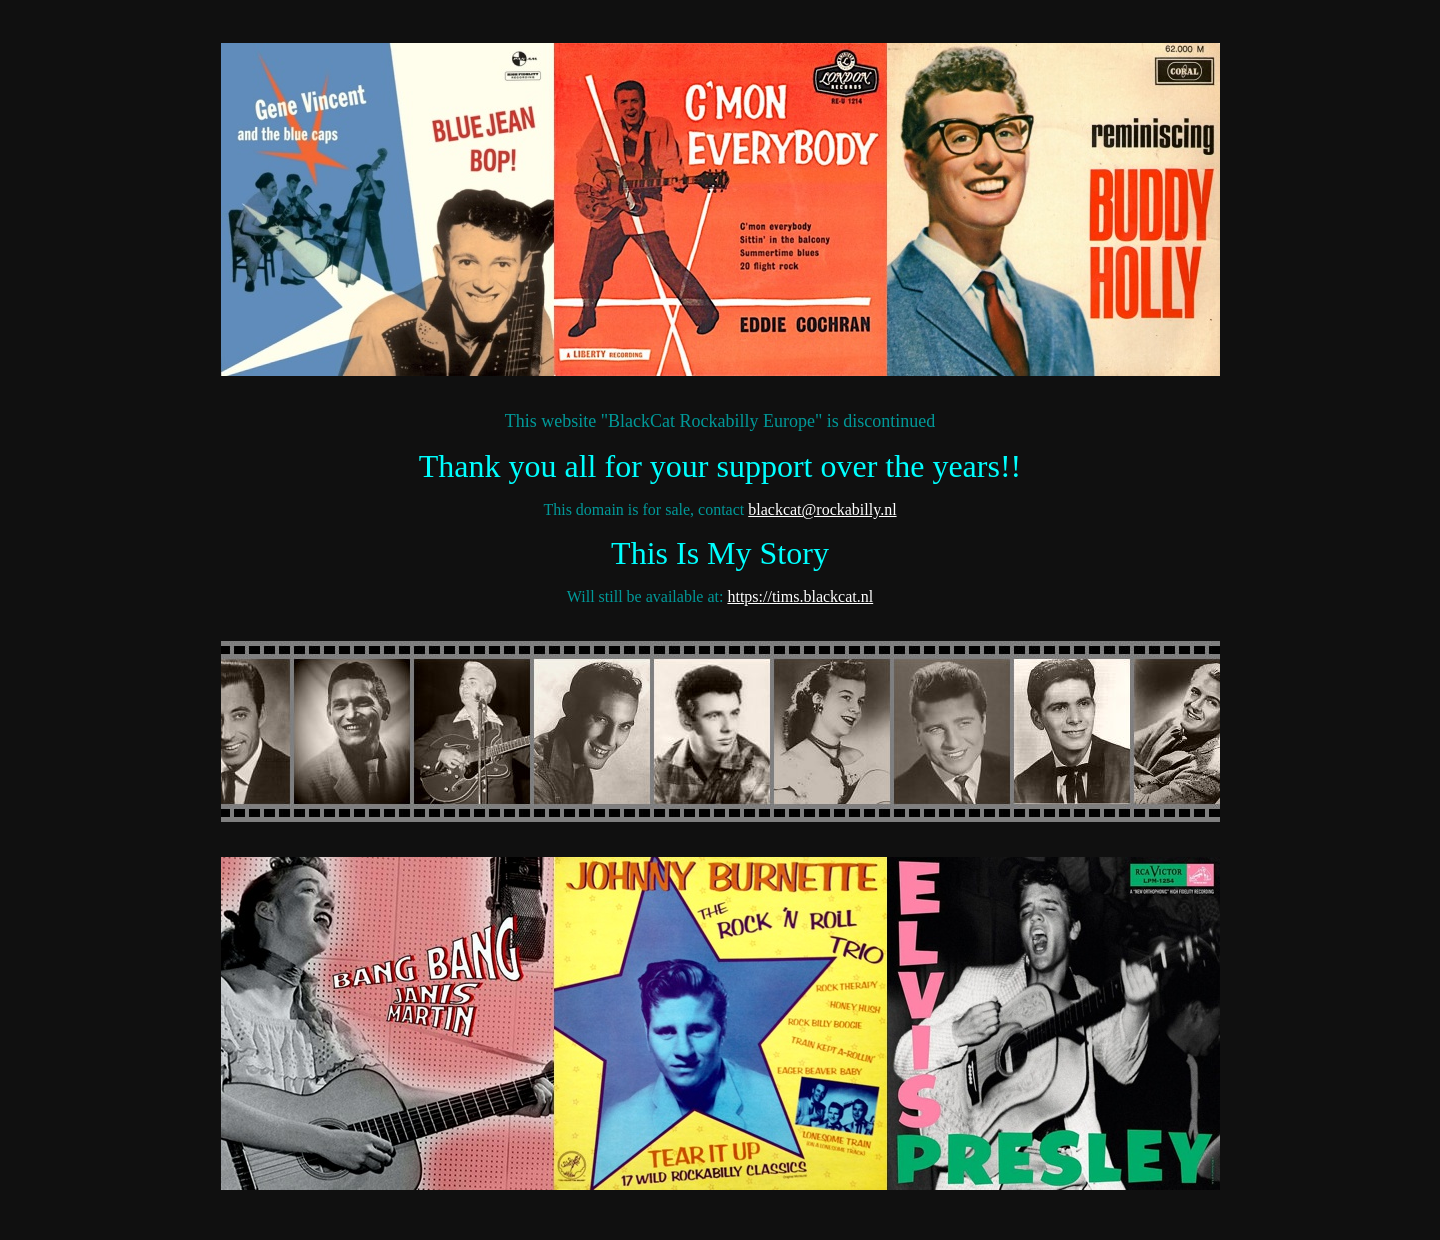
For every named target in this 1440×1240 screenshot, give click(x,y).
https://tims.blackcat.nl (800, 596)
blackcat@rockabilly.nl (822, 509)
